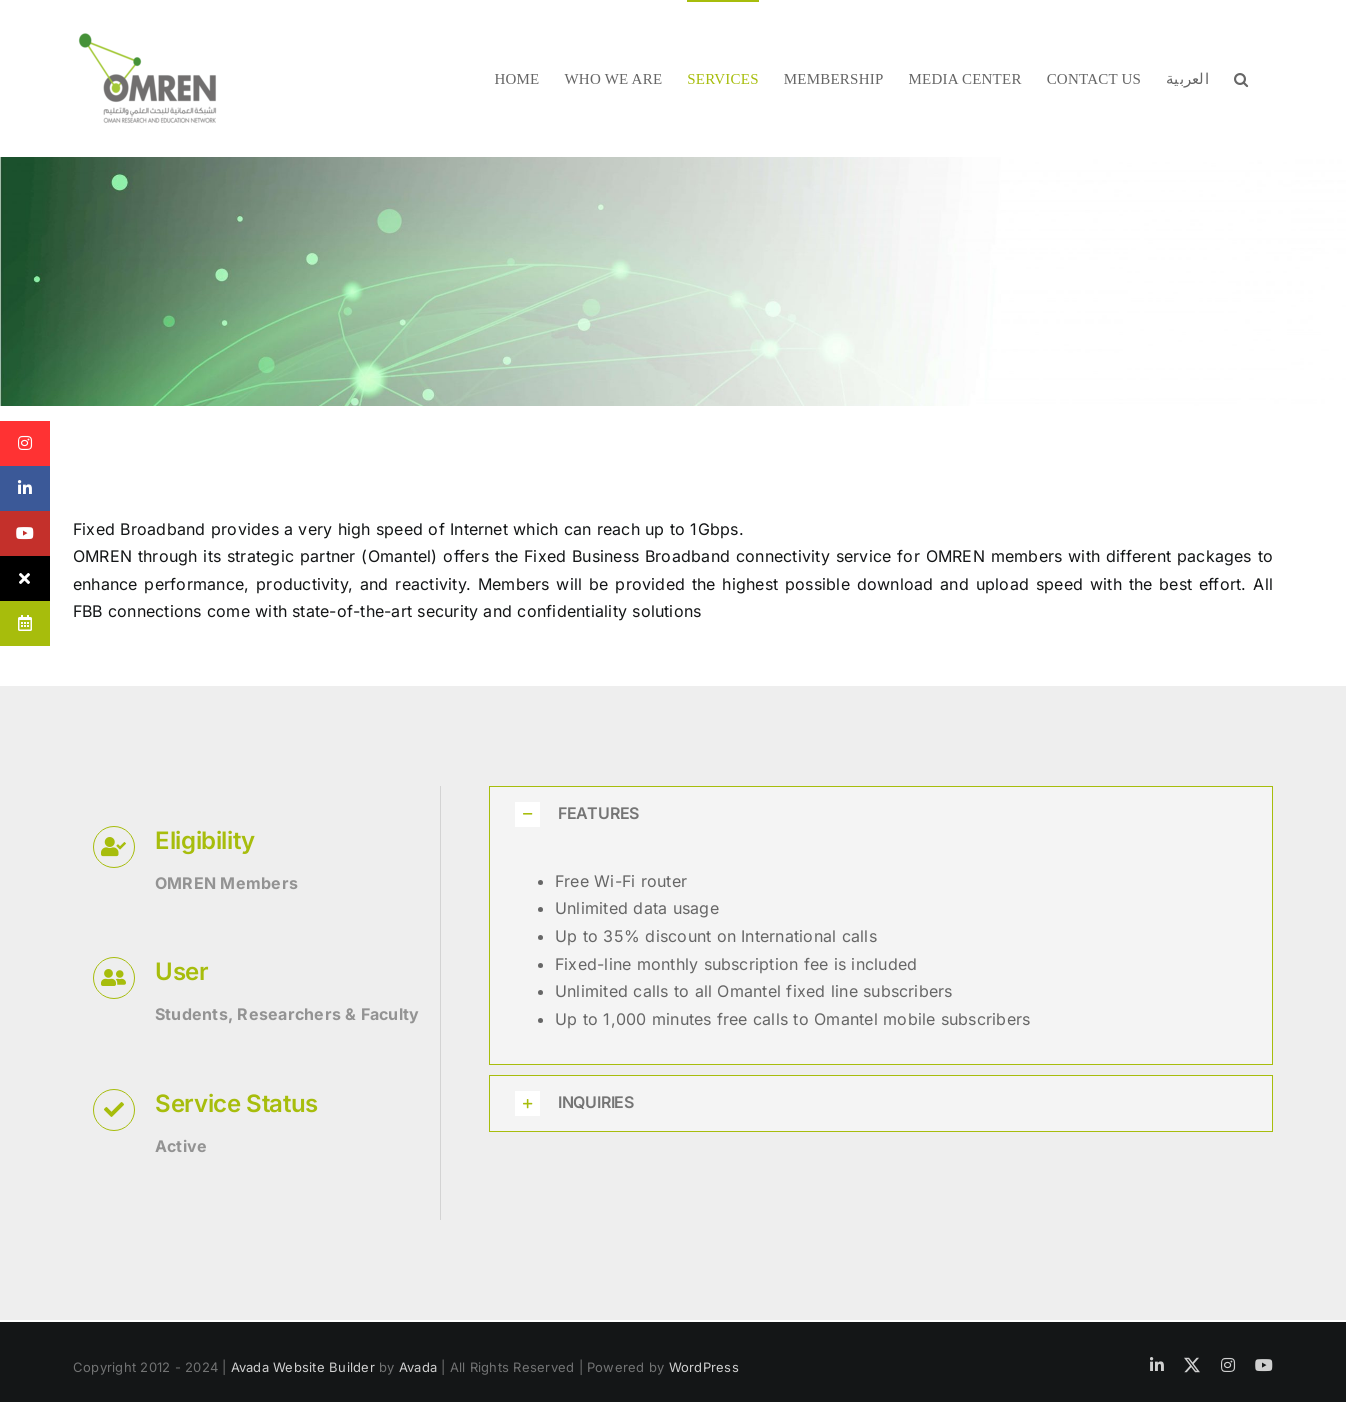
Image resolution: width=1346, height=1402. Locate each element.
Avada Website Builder (303, 1367)
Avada (418, 1367)
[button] (1241, 78)
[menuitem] (1187, 78)
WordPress (704, 1367)
